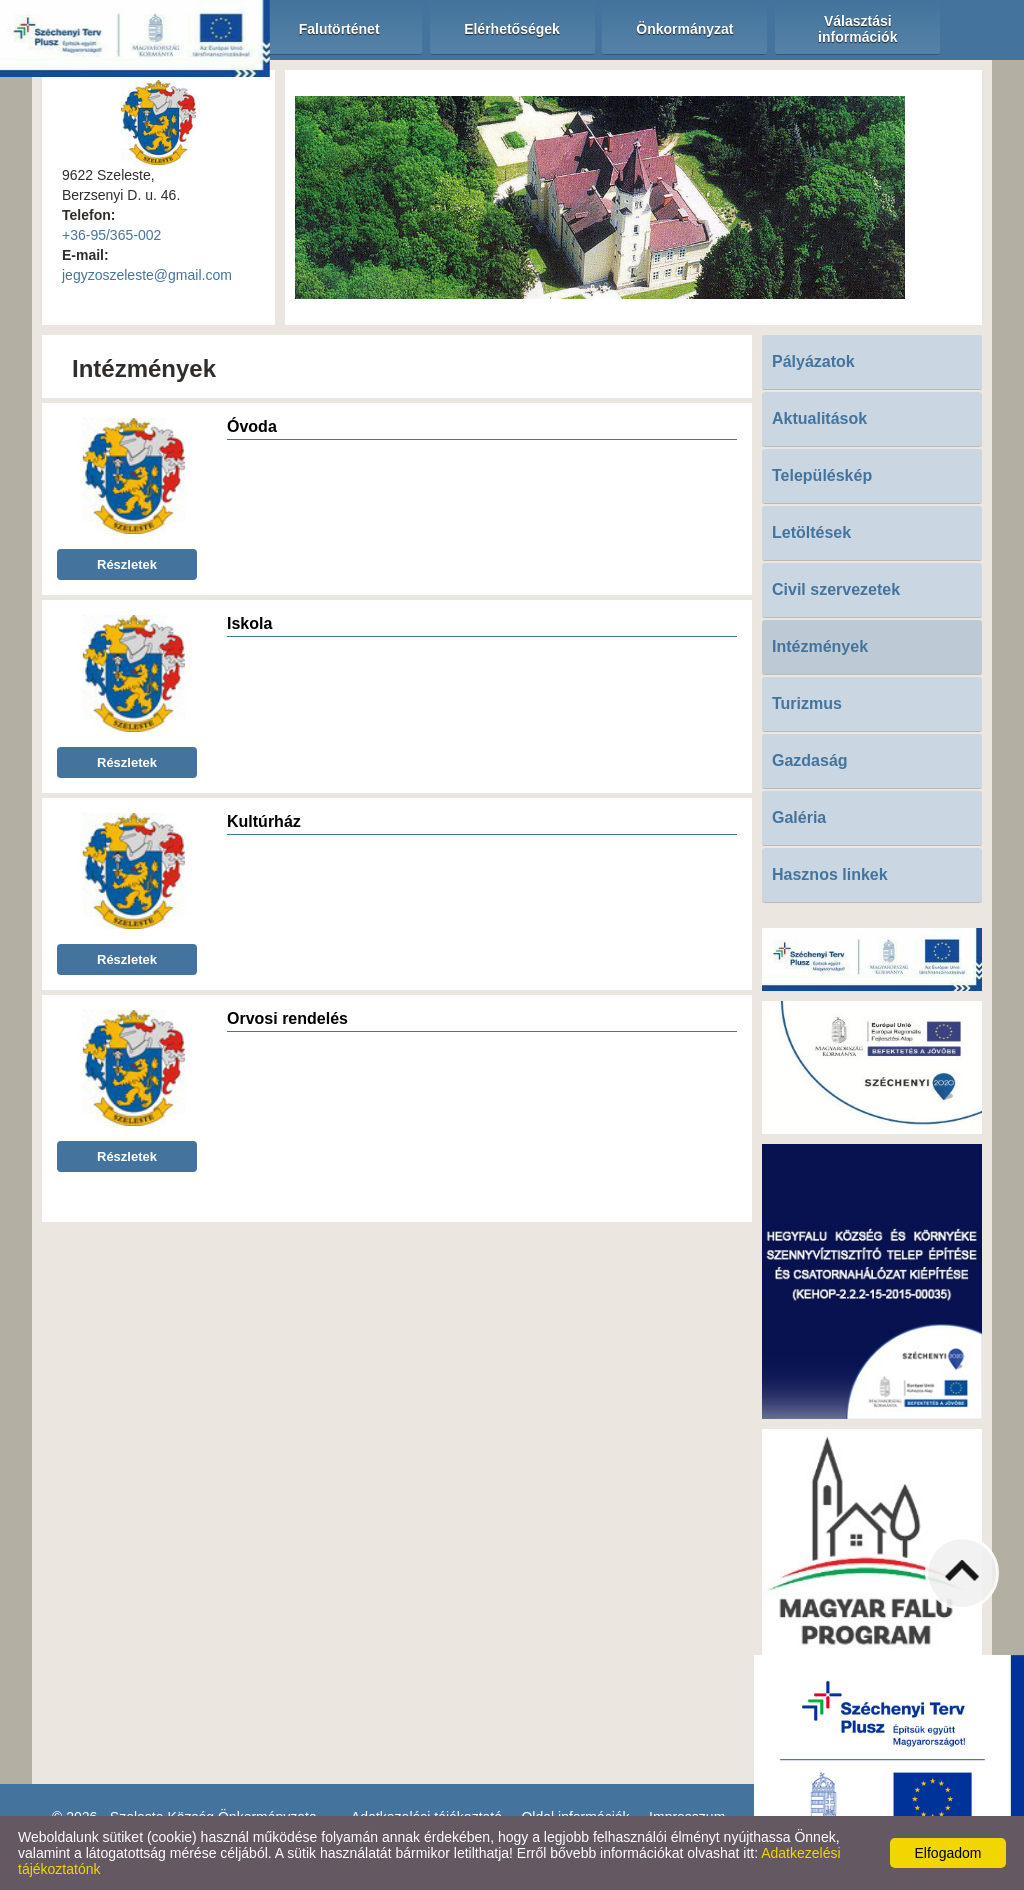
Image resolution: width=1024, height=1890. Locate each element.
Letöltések (811, 532)
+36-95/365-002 (111, 235)
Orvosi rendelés (287, 1018)
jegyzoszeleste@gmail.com (147, 275)
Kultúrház (264, 821)
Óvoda (252, 426)
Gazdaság (810, 760)
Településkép (822, 475)
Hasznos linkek (830, 874)
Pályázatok (813, 361)
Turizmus (807, 703)
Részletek (127, 564)
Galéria (799, 817)
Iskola (249, 623)
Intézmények (820, 646)
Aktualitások (819, 418)
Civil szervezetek (836, 589)
